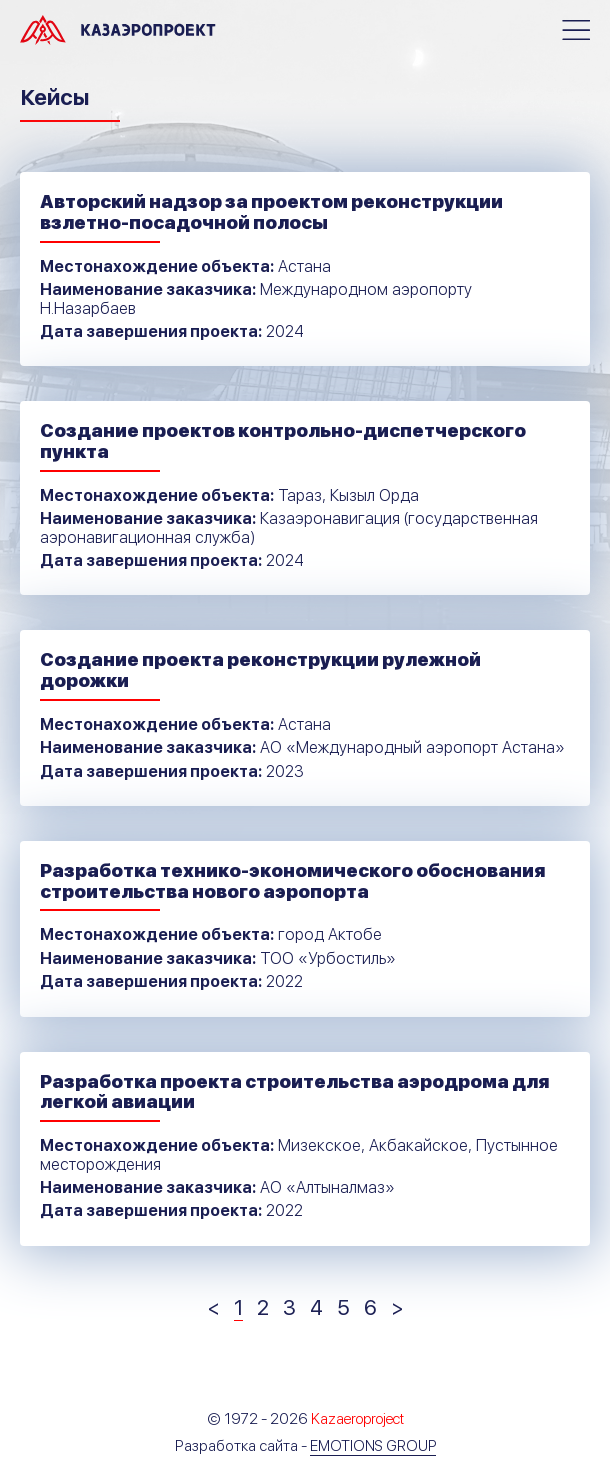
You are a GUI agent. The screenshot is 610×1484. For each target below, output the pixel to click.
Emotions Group (373, 1446)
